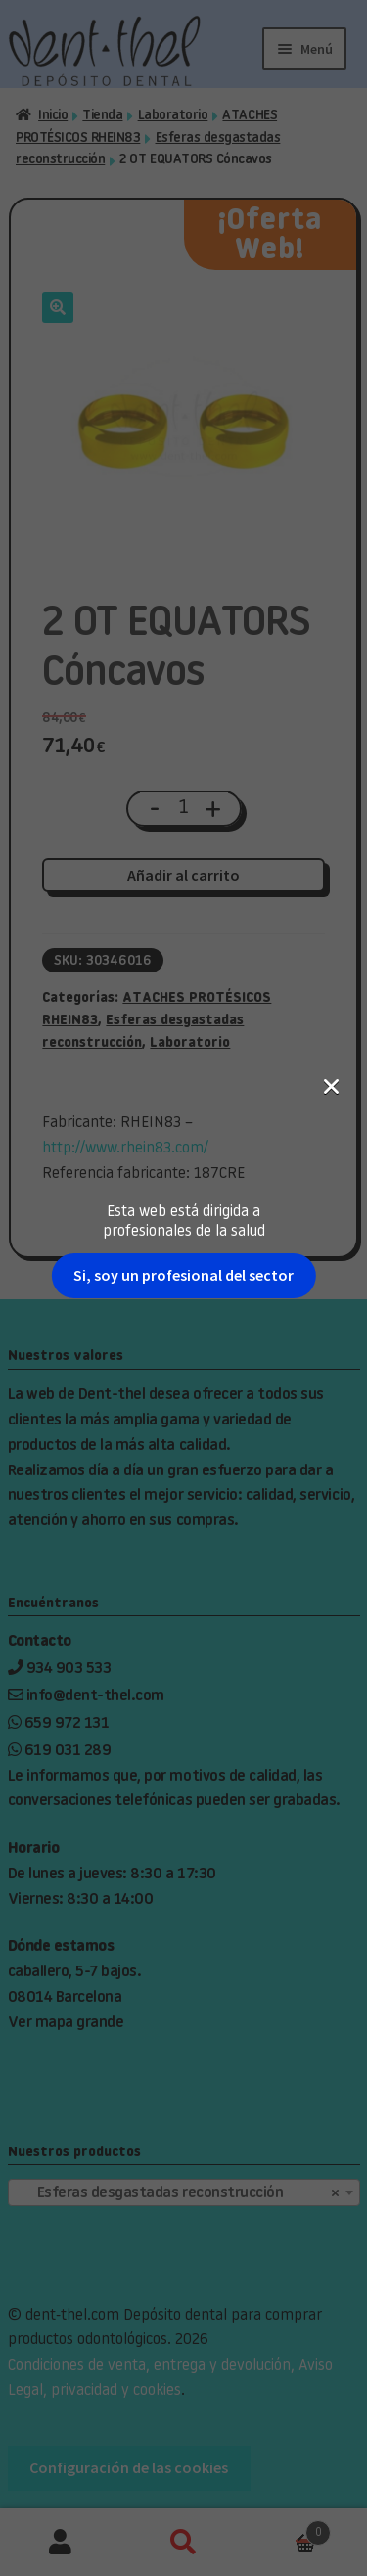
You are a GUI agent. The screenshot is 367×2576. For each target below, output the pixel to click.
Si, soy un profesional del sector (183, 339)
